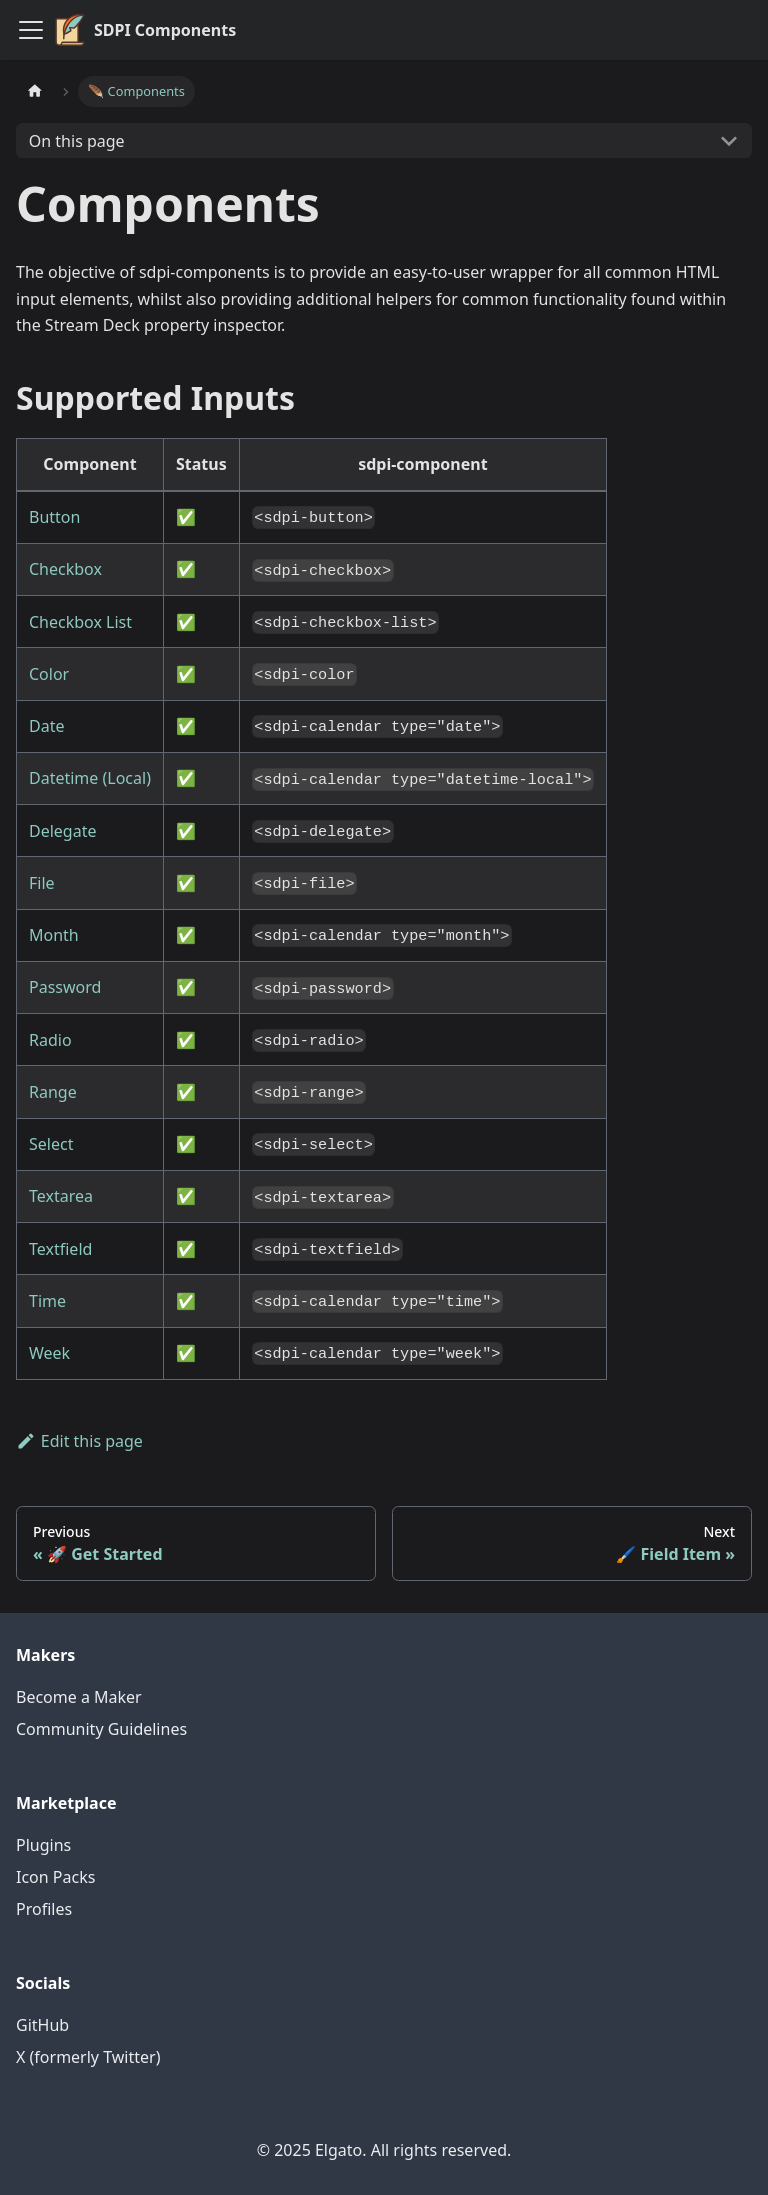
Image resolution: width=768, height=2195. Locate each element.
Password (65, 987)
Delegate (62, 831)
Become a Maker (79, 1697)
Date (46, 726)
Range (53, 1092)
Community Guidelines (101, 1729)
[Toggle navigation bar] (31, 30)
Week (49, 1353)
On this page (77, 141)
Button (54, 517)
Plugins (43, 1845)
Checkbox (65, 569)
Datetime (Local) (90, 778)
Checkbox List (80, 622)
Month (54, 935)
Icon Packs (55, 1877)
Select (51, 1144)
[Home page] (35, 91)
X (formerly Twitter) (88, 2057)
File (42, 883)
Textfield (60, 1249)
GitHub (42, 2025)
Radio (50, 1040)
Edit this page (79, 1441)
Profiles (44, 1909)
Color (49, 674)
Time (47, 1301)
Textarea (61, 1196)
